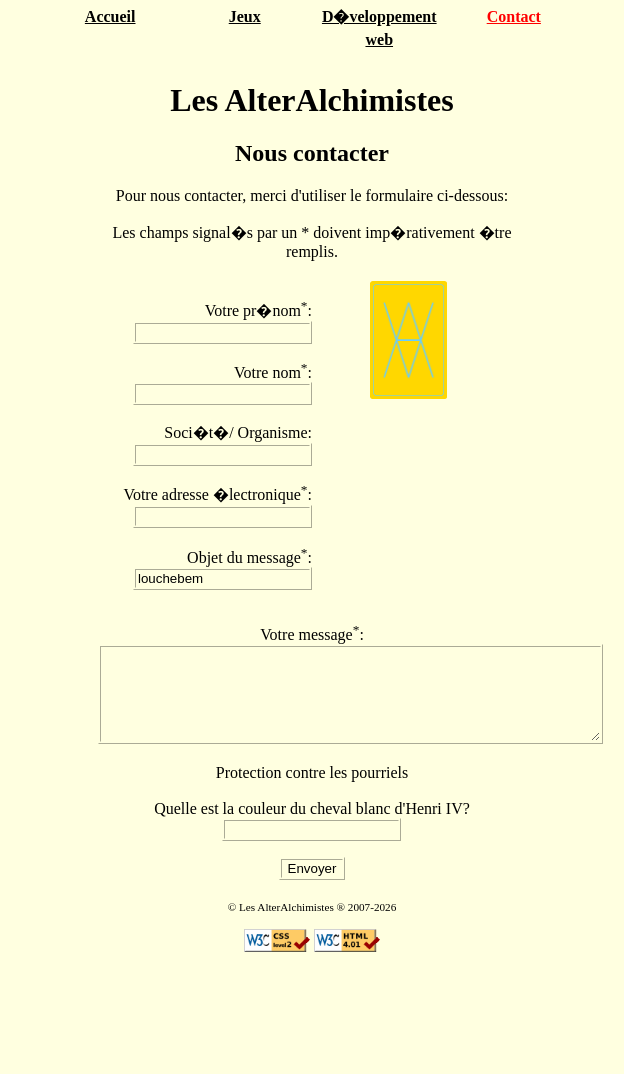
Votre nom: (273, 372)
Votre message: (312, 634)
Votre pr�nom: (258, 310)
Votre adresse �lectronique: (217, 494)
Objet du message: (249, 557)
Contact (514, 16)
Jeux (245, 16)
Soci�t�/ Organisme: (238, 432)
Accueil (110, 16)
